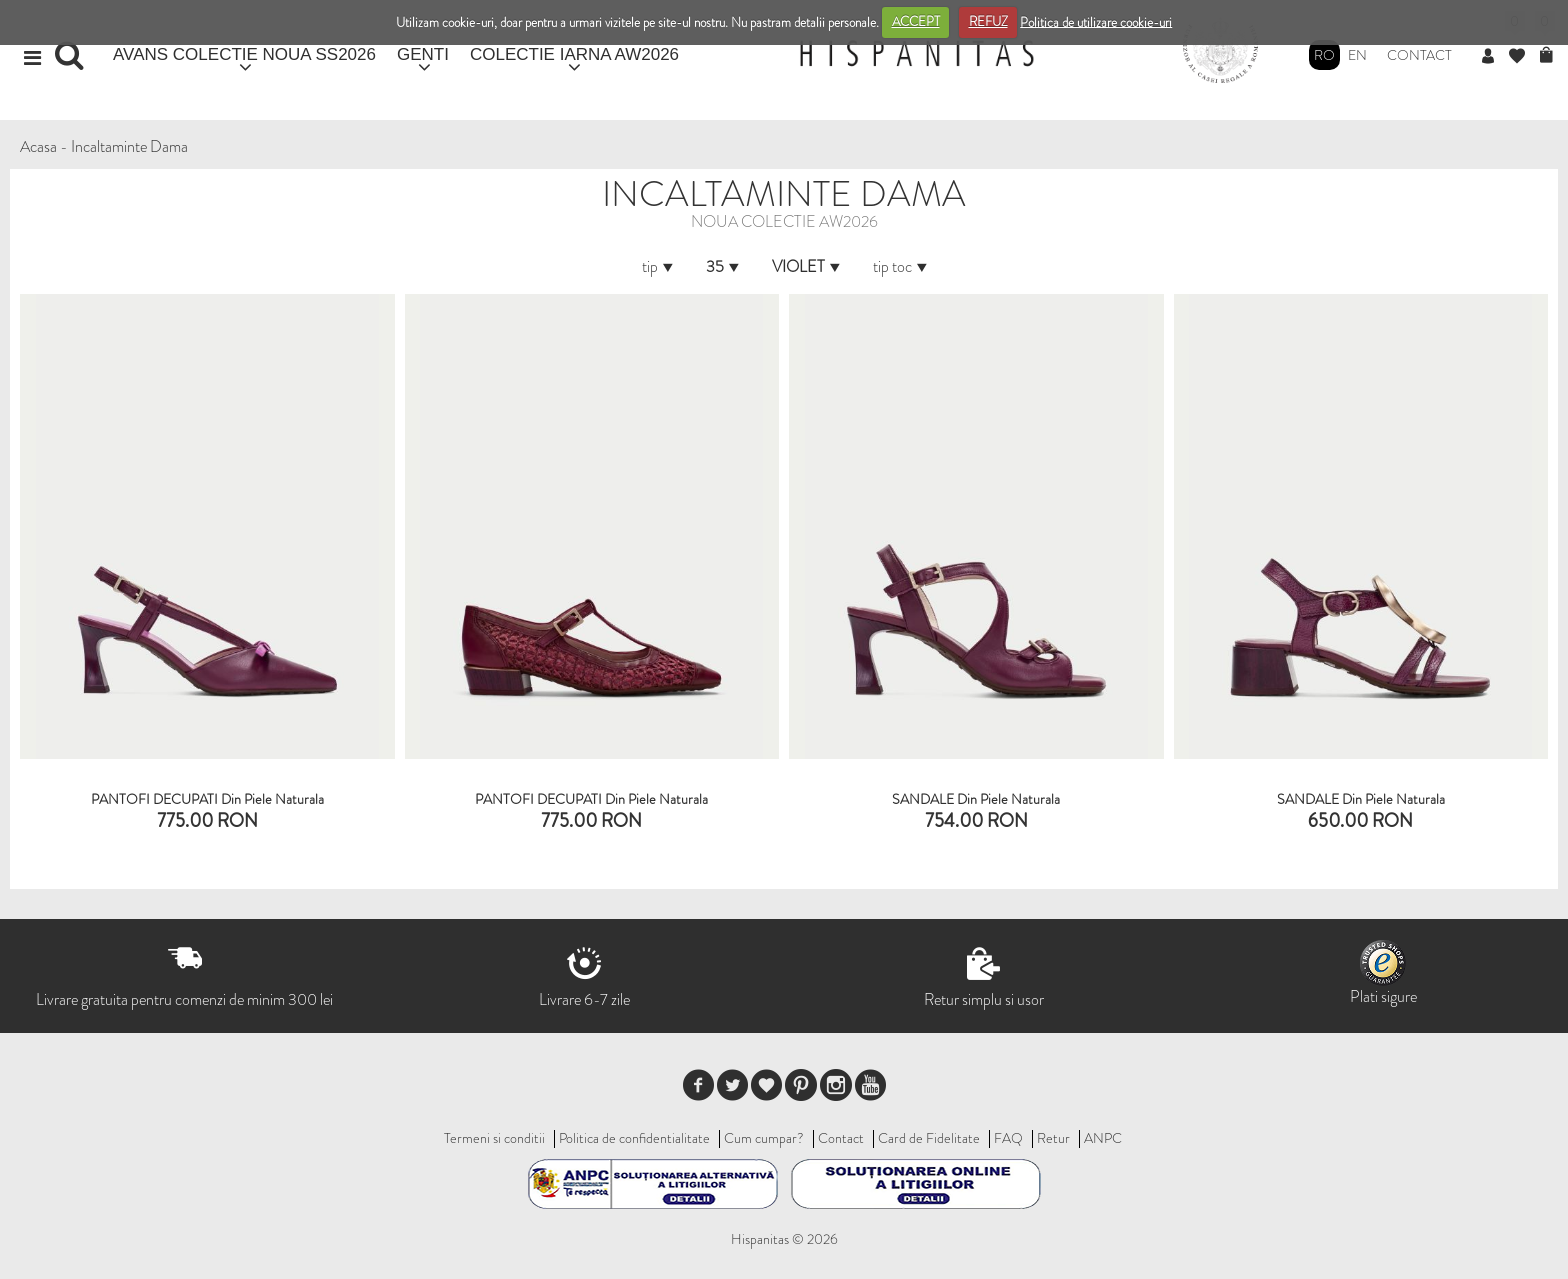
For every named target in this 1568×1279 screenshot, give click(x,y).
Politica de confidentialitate (634, 1138)
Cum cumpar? (764, 1138)
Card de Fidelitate (929, 1138)
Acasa (38, 146)
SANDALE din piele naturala (976, 799)
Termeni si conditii (494, 1138)
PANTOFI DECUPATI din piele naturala (207, 799)
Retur (1053, 1138)
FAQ (1008, 1138)
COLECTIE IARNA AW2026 (574, 54)
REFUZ (988, 21)
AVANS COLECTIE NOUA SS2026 (244, 54)
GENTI (423, 54)
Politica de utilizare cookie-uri (1096, 21)
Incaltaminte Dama (129, 146)
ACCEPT (916, 21)
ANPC (1103, 1138)
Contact (1419, 55)
